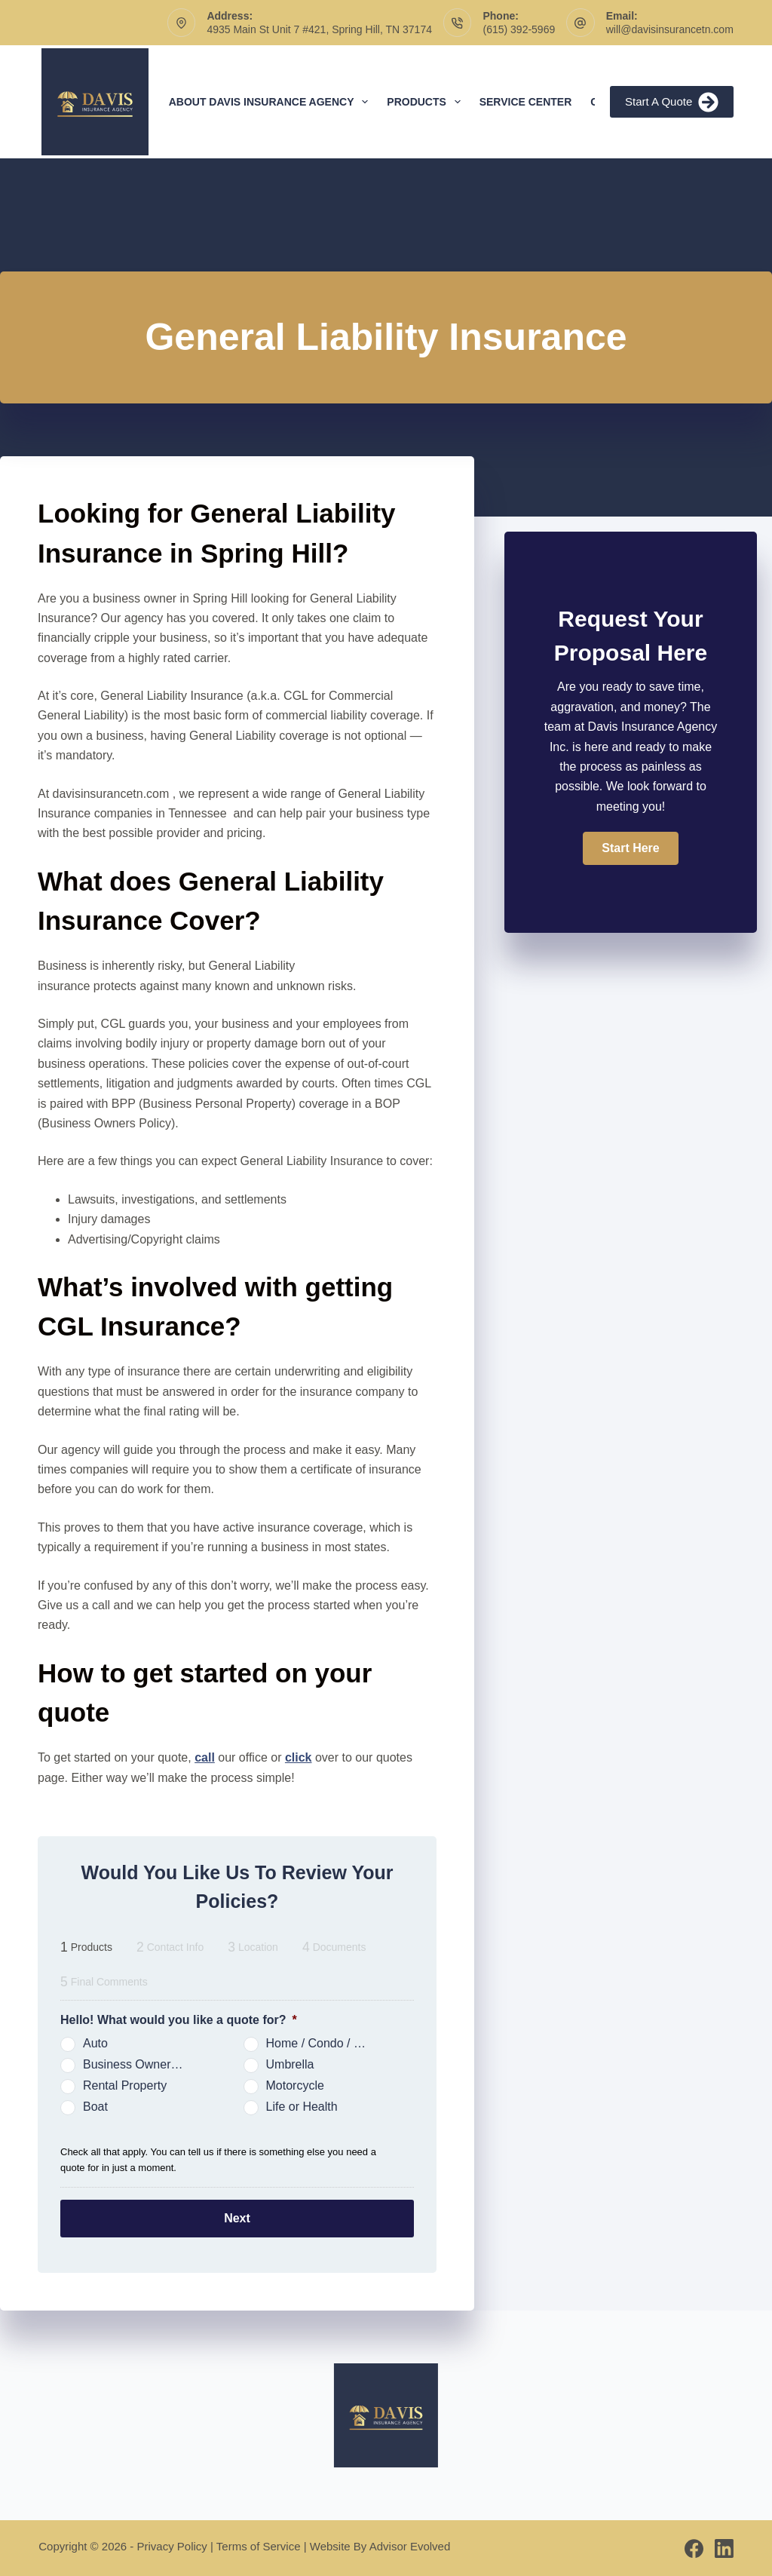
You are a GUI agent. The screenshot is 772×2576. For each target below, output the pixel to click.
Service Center (525, 102)
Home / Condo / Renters (323, 2043)
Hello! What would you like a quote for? (178, 2019)
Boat (95, 2106)
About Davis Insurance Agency (272, 102)
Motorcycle (295, 2085)
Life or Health (302, 2106)
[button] (630, 848)
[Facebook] (694, 2547)
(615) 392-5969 (518, 29)
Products (426, 102)
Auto (95, 2043)
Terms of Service (258, 2545)
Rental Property (125, 2085)
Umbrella (290, 2064)
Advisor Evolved (410, 2545)
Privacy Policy (172, 2545)
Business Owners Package (140, 2064)
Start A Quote (671, 102)
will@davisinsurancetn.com (670, 29)
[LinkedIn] (724, 2547)
